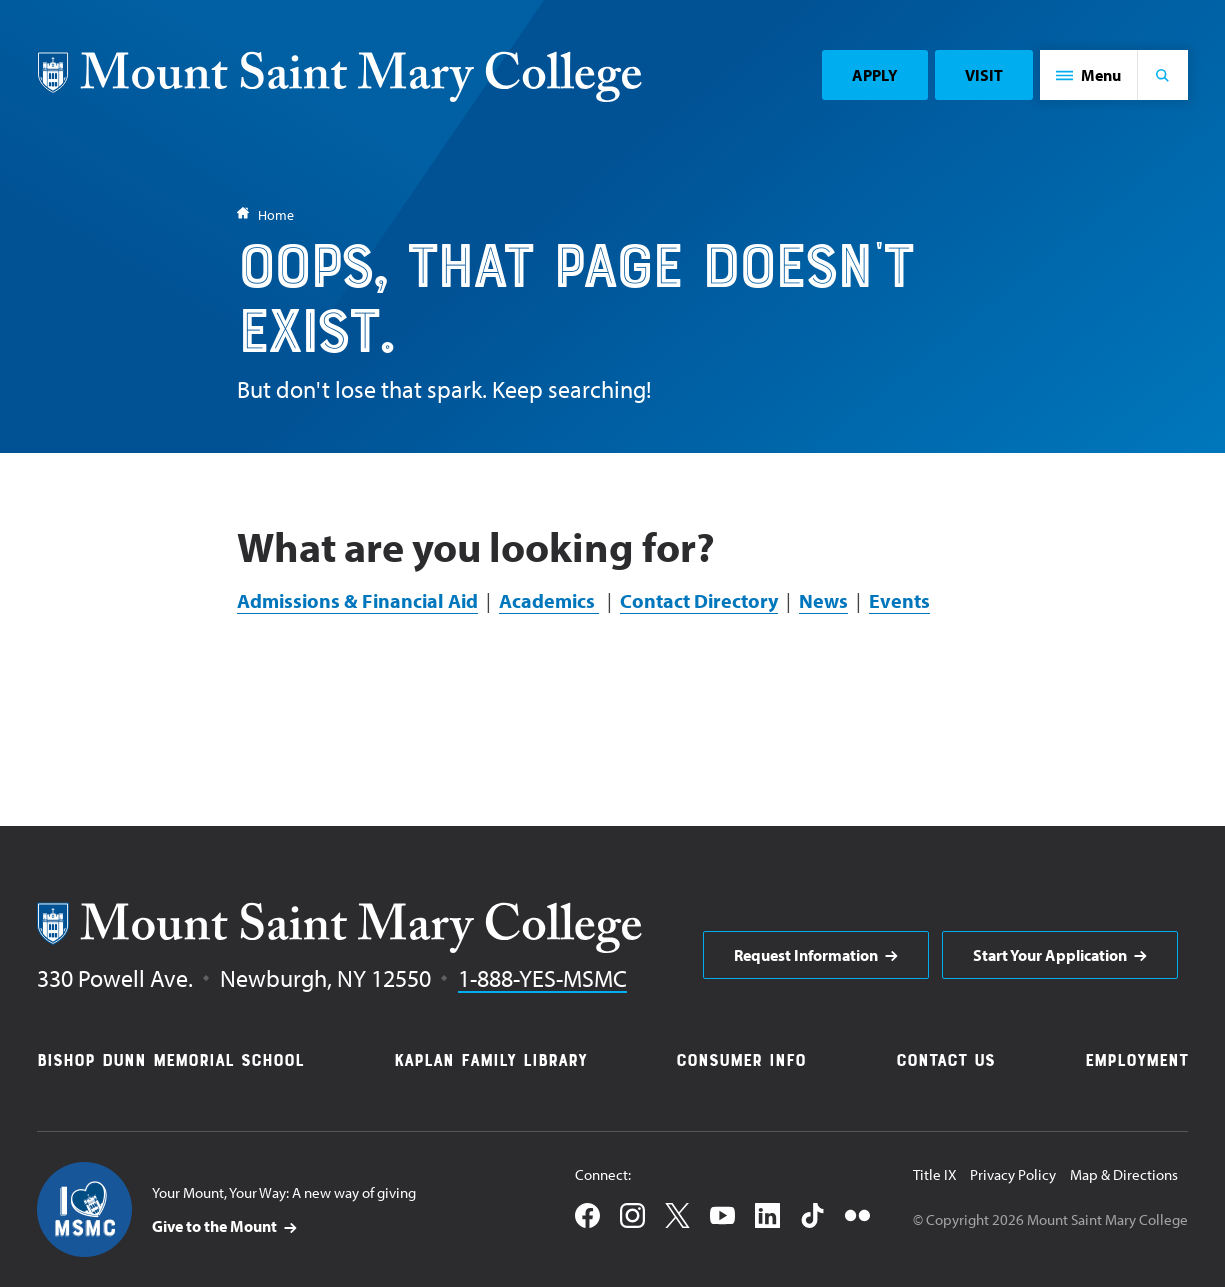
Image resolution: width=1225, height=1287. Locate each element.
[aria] (816, 955)
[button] (1089, 75)
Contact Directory (699, 600)
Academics (549, 600)
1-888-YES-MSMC (542, 978)
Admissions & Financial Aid (357, 600)
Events (899, 600)
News (823, 600)
